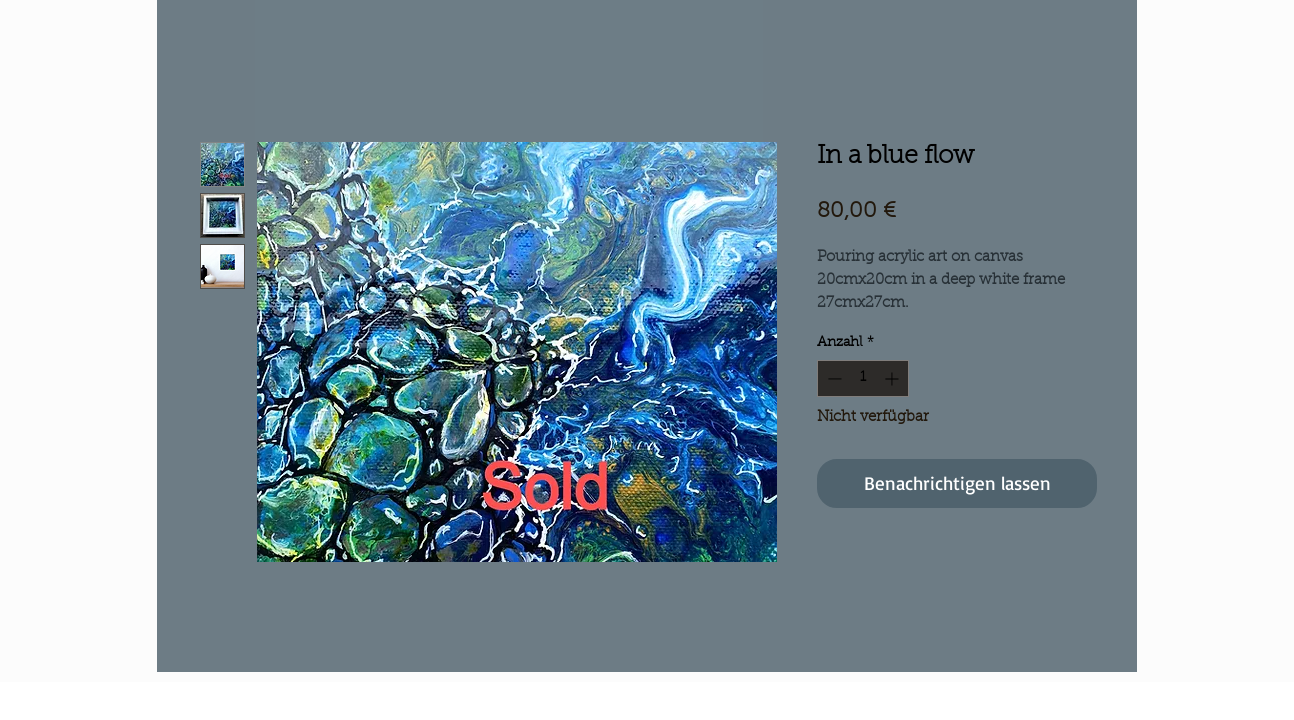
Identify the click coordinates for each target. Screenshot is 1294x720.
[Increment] (893, 378)
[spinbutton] (863, 378)
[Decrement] (832, 378)
